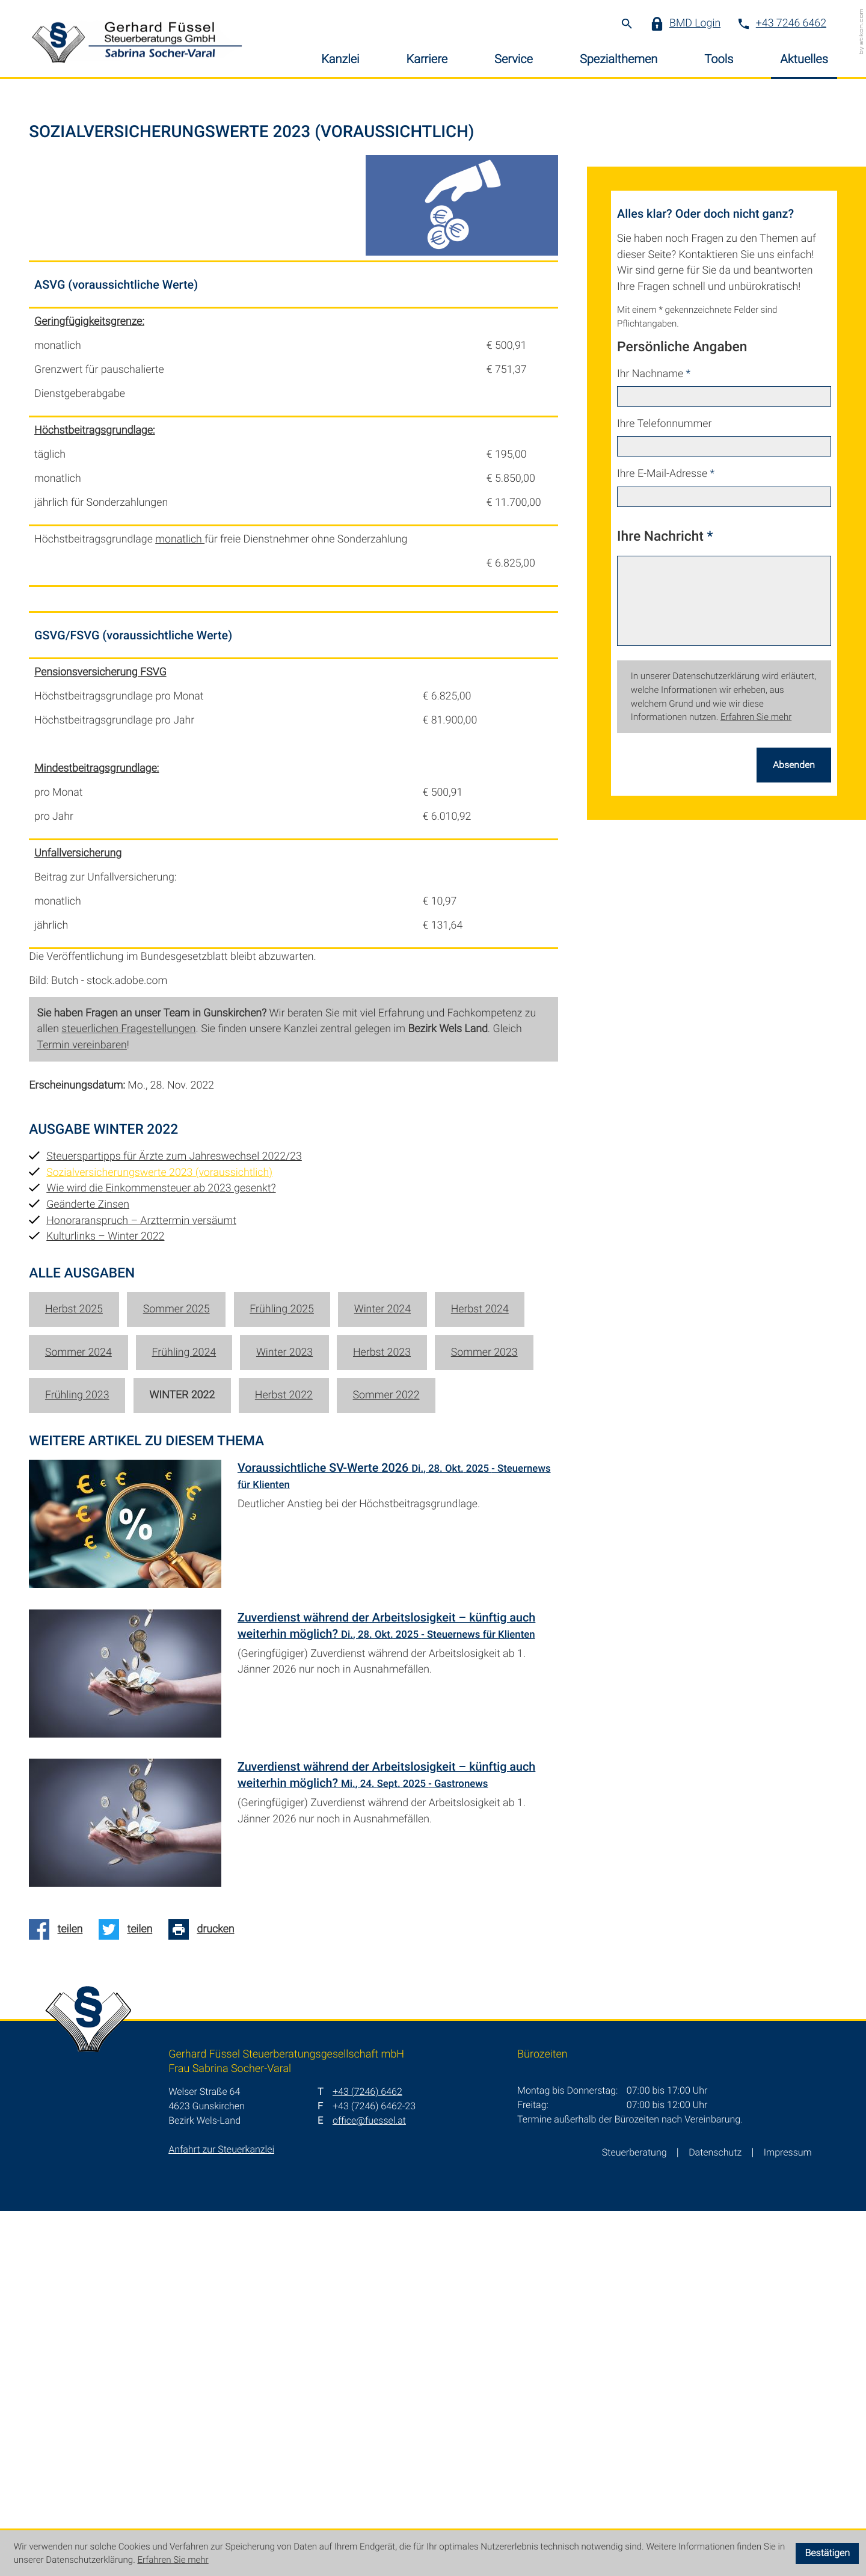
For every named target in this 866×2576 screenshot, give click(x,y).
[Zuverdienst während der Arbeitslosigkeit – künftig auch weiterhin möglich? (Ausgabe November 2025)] (293, 2041)
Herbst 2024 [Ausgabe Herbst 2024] (480, 1674)
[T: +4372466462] (367, 2457)
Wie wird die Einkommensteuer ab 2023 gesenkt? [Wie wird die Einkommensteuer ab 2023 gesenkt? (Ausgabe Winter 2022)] (160, 1553)
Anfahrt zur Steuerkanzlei (221, 2514)
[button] (690, 24)
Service (513, 59)
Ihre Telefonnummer (664, 788)
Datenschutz (715, 2516)
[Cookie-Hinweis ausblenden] (827, 2553)
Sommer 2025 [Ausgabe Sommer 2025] (176, 1674)
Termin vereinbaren (82, 1410)
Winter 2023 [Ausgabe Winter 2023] (284, 1717)
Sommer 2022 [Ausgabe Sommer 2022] (386, 1760)
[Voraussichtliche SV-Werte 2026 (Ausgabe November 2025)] (293, 1891)
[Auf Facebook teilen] (60, 2294)
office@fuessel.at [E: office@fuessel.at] (369, 2485)
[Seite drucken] (205, 2294)
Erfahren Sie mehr (755, 1082)
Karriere (427, 59)
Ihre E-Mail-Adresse (665, 838)
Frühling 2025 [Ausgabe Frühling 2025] (282, 1674)
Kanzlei (340, 59)
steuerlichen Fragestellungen (128, 1394)
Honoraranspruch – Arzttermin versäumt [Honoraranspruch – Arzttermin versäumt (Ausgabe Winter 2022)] (141, 1585)
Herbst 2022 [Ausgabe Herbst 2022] (284, 1760)
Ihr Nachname (653, 738)
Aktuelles (804, 59)
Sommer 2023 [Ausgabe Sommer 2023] (484, 1717)
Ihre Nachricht (665, 900)
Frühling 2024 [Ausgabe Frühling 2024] (184, 1717)
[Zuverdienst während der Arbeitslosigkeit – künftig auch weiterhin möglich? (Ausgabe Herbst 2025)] (293, 2190)
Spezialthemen (618, 59)
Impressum (788, 2516)
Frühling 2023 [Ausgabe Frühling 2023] (77, 1760)
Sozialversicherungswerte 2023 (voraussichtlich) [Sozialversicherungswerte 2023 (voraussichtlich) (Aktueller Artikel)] (159, 1537)
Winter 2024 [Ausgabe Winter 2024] (382, 1674)
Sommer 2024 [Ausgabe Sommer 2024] (78, 1717)
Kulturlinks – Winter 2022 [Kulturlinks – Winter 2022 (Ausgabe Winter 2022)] (105, 1601)
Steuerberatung (634, 2516)
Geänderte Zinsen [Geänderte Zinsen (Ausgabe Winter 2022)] (87, 1569)
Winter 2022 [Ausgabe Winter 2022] (182, 1760)
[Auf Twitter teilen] (130, 2294)
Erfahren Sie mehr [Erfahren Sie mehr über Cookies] (172, 2559)
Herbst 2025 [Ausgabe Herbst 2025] (74, 1674)
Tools (718, 59)
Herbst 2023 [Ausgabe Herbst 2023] (382, 1717)
